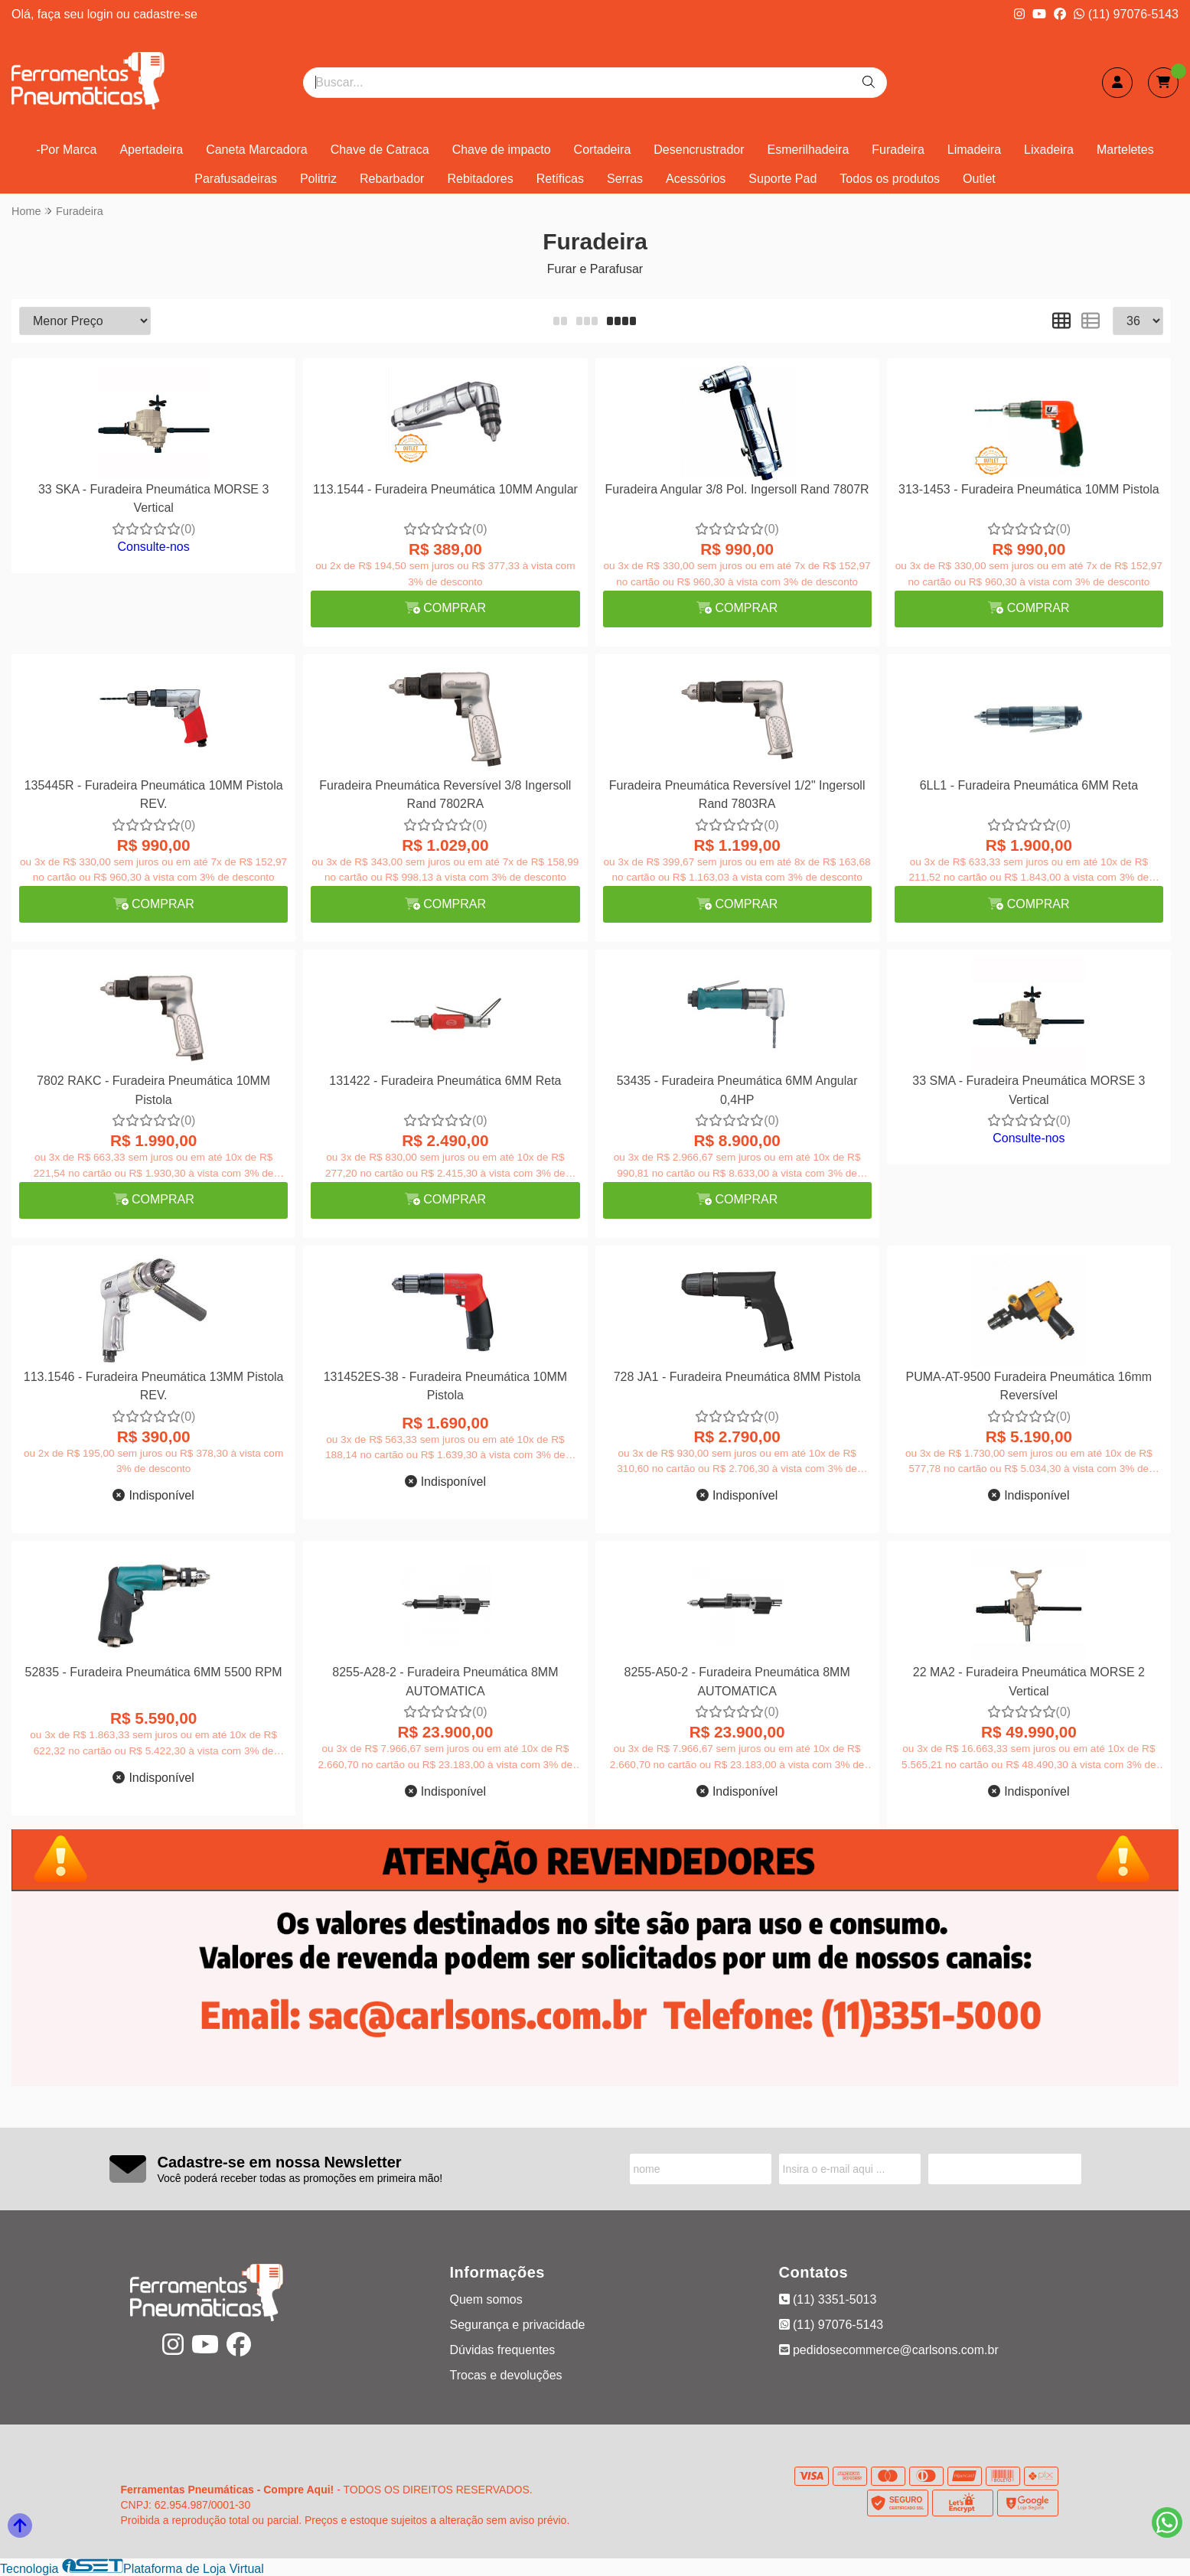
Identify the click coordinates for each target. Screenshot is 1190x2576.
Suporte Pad (782, 178)
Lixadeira (1049, 149)
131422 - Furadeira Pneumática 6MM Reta (445, 1080)
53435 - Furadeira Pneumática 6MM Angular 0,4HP (737, 1090)
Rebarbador (392, 178)
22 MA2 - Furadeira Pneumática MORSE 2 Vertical (1029, 1681)
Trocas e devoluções (506, 2375)
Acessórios (695, 178)
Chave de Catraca (380, 149)
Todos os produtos (890, 178)
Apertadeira (151, 149)
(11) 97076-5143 (1126, 14)
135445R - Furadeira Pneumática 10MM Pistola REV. (153, 794)
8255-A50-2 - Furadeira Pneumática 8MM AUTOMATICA (737, 1681)
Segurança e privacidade (517, 2324)
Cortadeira (602, 149)
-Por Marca (66, 149)
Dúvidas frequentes (503, 2349)
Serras (625, 178)
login (101, 14)
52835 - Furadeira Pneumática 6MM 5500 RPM (153, 1672)
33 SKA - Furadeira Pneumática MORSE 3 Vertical (153, 498)
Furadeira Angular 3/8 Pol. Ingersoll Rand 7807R (737, 489)
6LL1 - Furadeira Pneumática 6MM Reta (1029, 785)
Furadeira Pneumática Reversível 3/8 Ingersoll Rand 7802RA (445, 794)
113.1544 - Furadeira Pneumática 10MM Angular (445, 489)
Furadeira (898, 149)
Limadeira (974, 149)
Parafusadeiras (235, 178)
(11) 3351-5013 (828, 2299)
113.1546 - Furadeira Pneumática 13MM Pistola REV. (154, 1386)
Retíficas (560, 178)
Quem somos (486, 2299)
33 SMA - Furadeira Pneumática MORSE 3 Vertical (1028, 1090)
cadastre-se (165, 14)
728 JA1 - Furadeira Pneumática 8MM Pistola (737, 1376)
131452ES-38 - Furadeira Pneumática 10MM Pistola (445, 1386)
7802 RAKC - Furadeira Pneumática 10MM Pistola (153, 1090)
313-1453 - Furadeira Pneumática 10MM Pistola (1028, 489)
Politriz (318, 178)
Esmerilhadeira (808, 149)
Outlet (979, 178)
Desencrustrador (699, 149)
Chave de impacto (501, 149)
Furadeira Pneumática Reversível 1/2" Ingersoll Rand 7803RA (737, 794)
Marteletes (1125, 149)
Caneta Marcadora (257, 149)
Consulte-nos (153, 546)
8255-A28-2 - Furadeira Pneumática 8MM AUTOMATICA (445, 1681)
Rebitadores (480, 178)
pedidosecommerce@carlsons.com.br (889, 2349)
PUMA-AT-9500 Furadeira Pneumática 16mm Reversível (1029, 1386)
